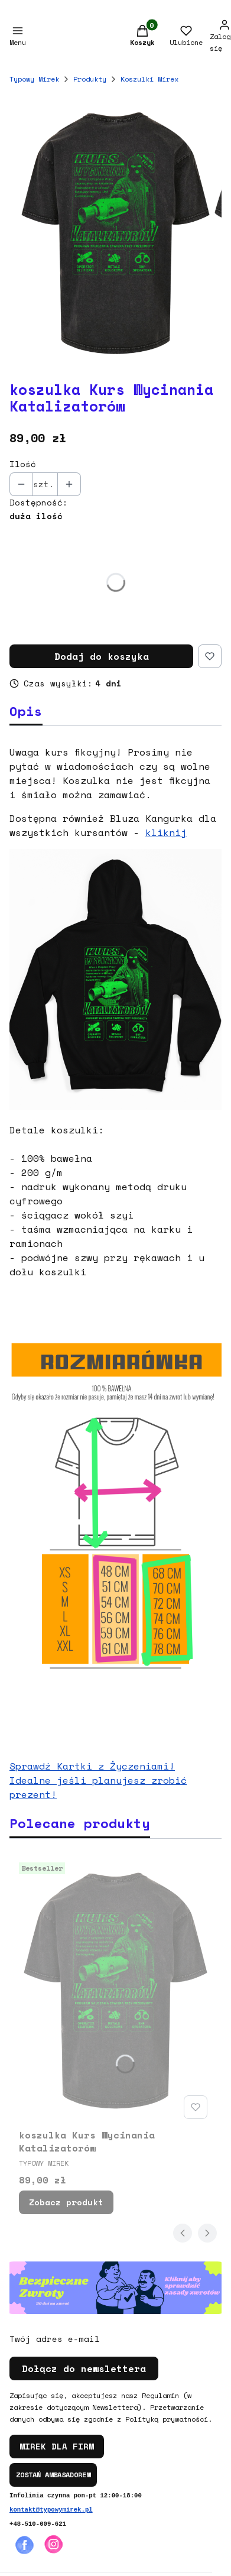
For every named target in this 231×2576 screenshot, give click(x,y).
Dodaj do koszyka (101, 656)
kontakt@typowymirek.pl (51, 2509)
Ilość (22, 464)
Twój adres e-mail (54, 2339)
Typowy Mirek (34, 79)
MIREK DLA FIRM (56, 2446)
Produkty (89, 79)
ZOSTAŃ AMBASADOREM (53, 2475)
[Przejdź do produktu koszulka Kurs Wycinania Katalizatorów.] (115, 1991)
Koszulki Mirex (149, 79)
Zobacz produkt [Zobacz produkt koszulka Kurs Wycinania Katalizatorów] (66, 2202)
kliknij (166, 832)
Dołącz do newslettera (84, 2368)
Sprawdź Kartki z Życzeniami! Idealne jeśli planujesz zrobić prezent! (98, 1780)
